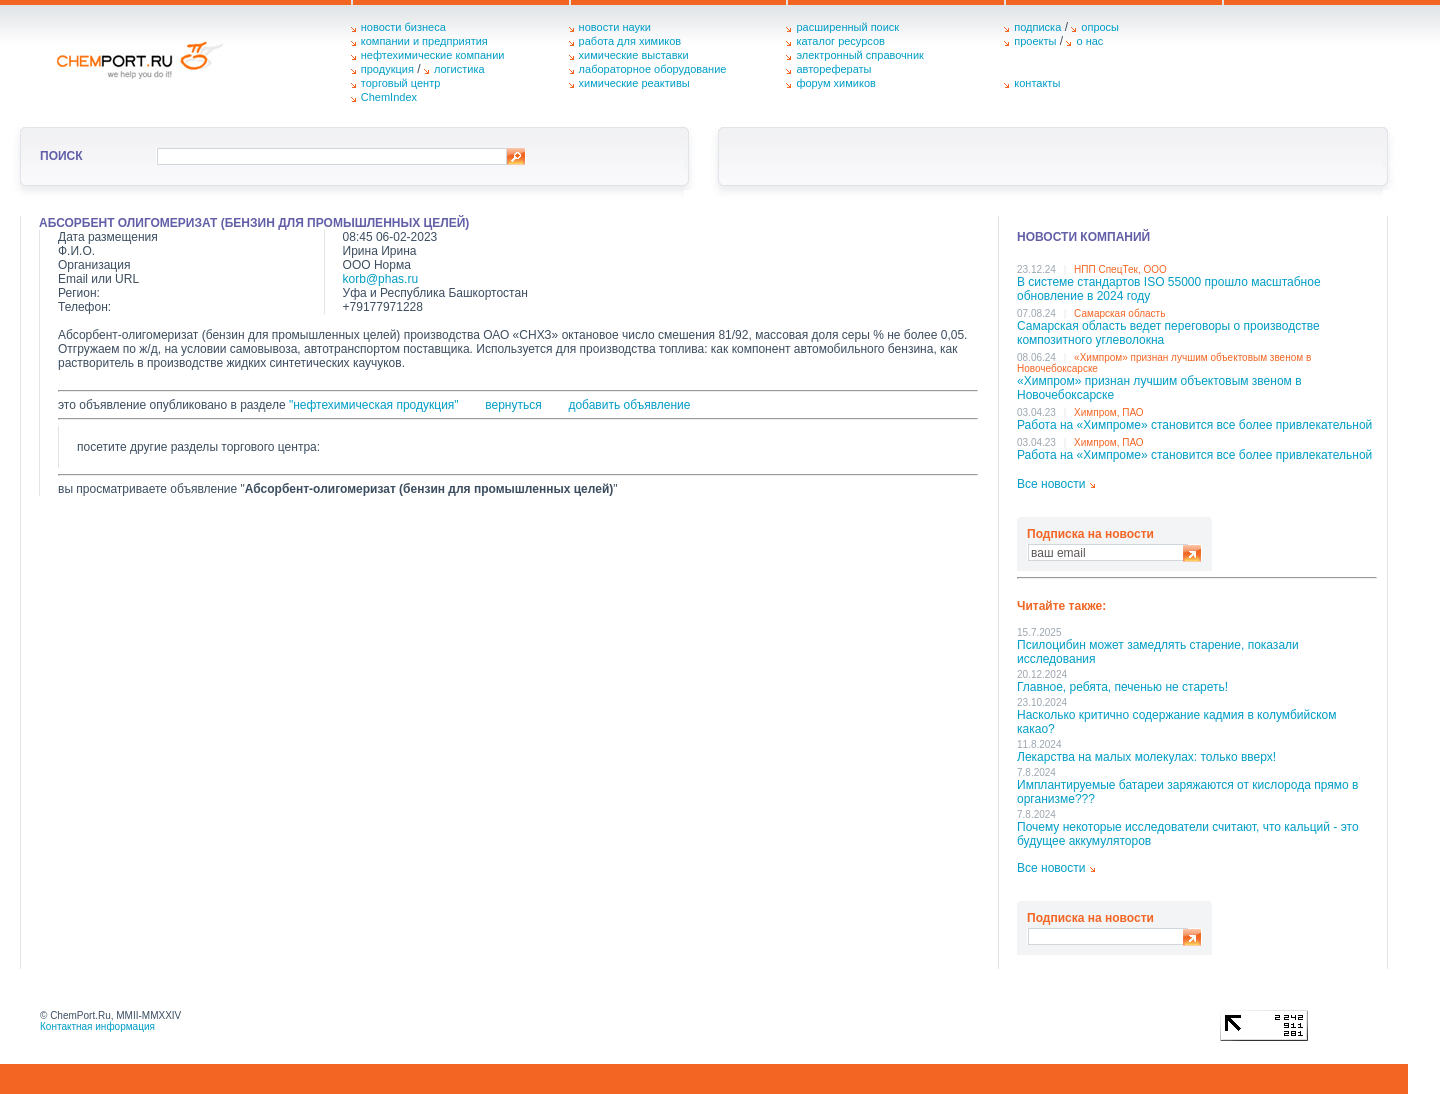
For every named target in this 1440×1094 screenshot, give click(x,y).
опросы (1100, 27)
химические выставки (634, 55)
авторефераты (833, 69)
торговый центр (401, 83)
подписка (1037, 27)
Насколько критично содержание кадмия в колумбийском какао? (1176, 722)
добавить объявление (629, 405)
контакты (1037, 83)
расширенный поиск (847, 27)
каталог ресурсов (840, 41)
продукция (387, 69)
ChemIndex (389, 97)
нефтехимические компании (433, 55)
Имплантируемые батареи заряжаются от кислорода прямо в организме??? (1187, 792)
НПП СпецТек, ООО (1120, 269)
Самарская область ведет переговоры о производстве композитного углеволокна (1168, 333)
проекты (1035, 41)
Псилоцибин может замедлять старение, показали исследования (1158, 652)
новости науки (615, 27)
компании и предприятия (424, 41)
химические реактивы (634, 83)
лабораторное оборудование (653, 69)
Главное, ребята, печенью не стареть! (1122, 687)
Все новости (1051, 484)
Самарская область (1119, 313)
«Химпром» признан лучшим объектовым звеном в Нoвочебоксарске (1159, 388)
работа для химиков (630, 41)
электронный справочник (859, 55)
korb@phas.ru (381, 279)
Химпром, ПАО (1109, 412)
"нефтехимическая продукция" (374, 405)
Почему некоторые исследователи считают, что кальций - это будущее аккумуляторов (1188, 834)
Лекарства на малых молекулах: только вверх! (1146, 757)
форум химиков (835, 83)
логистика (459, 69)
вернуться (513, 405)
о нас (1089, 41)
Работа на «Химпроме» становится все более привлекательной (1194, 425)
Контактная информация (97, 1026)
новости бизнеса (403, 27)
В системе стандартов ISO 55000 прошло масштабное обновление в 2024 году (1169, 289)
